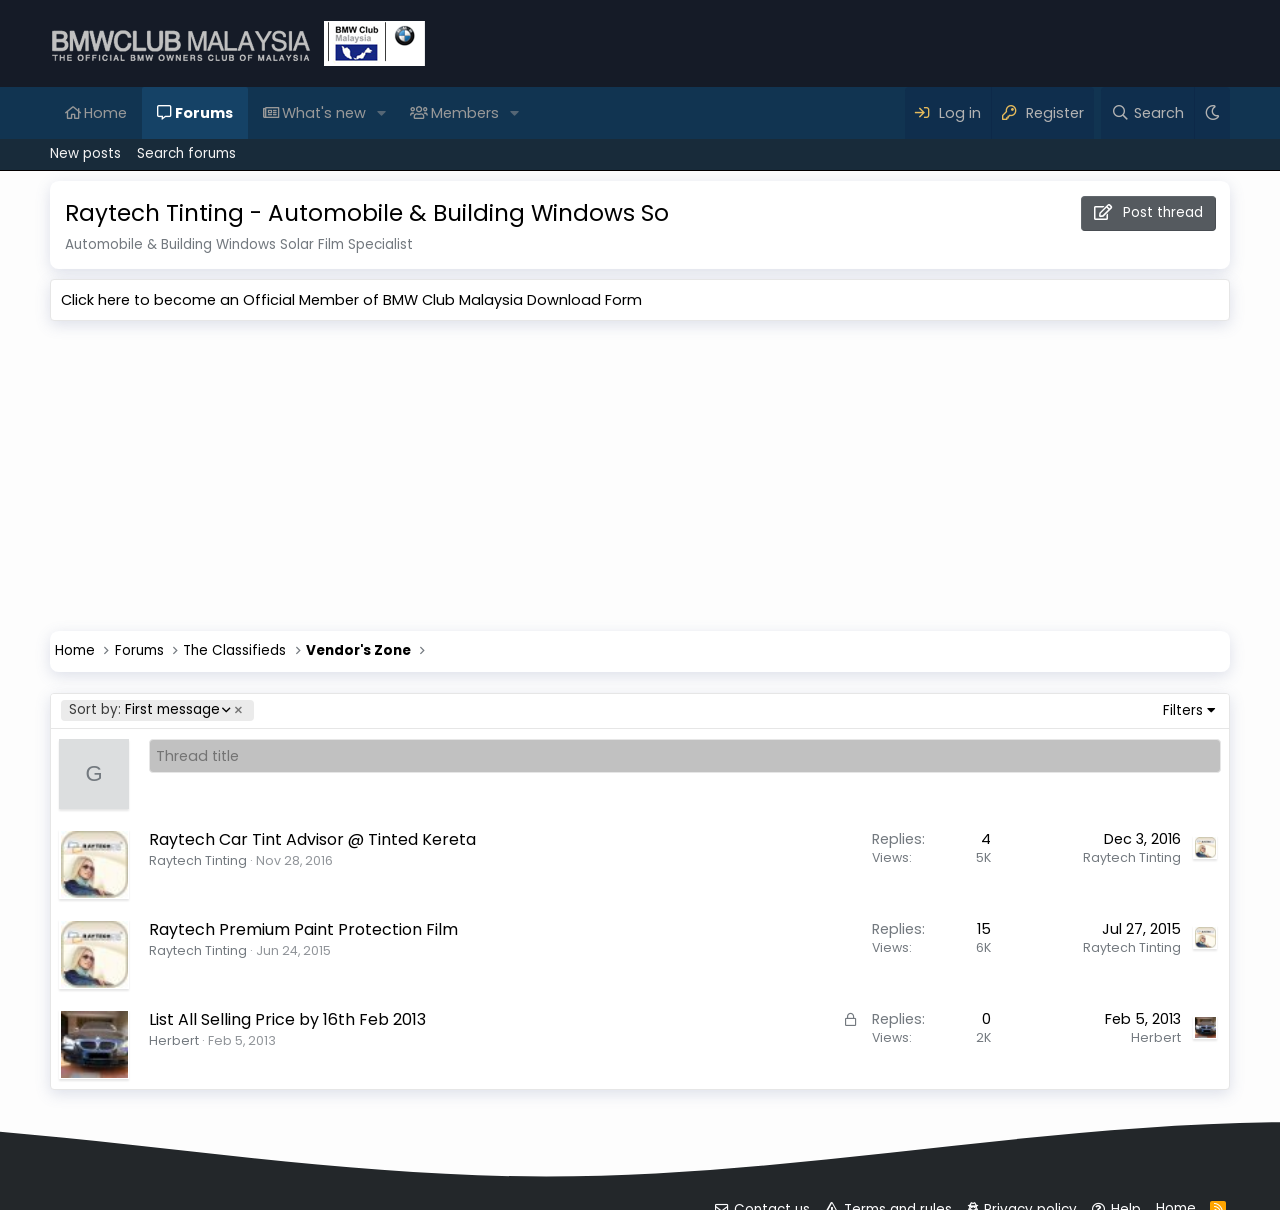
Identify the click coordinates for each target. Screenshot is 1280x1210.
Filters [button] (1183, 710)
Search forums (186, 153)
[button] (381, 113)
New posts (85, 153)
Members (465, 113)
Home (105, 113)
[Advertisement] (640, 481)
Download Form (584, 300)
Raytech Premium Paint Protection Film (303, 929)
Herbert (174, 1040)
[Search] (1147, 113)
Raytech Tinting (198, 860)
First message (149, 710)
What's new (324, 113)
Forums (204, 113)
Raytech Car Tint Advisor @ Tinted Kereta (312, 839)
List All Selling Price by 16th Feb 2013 (287, 1019)
